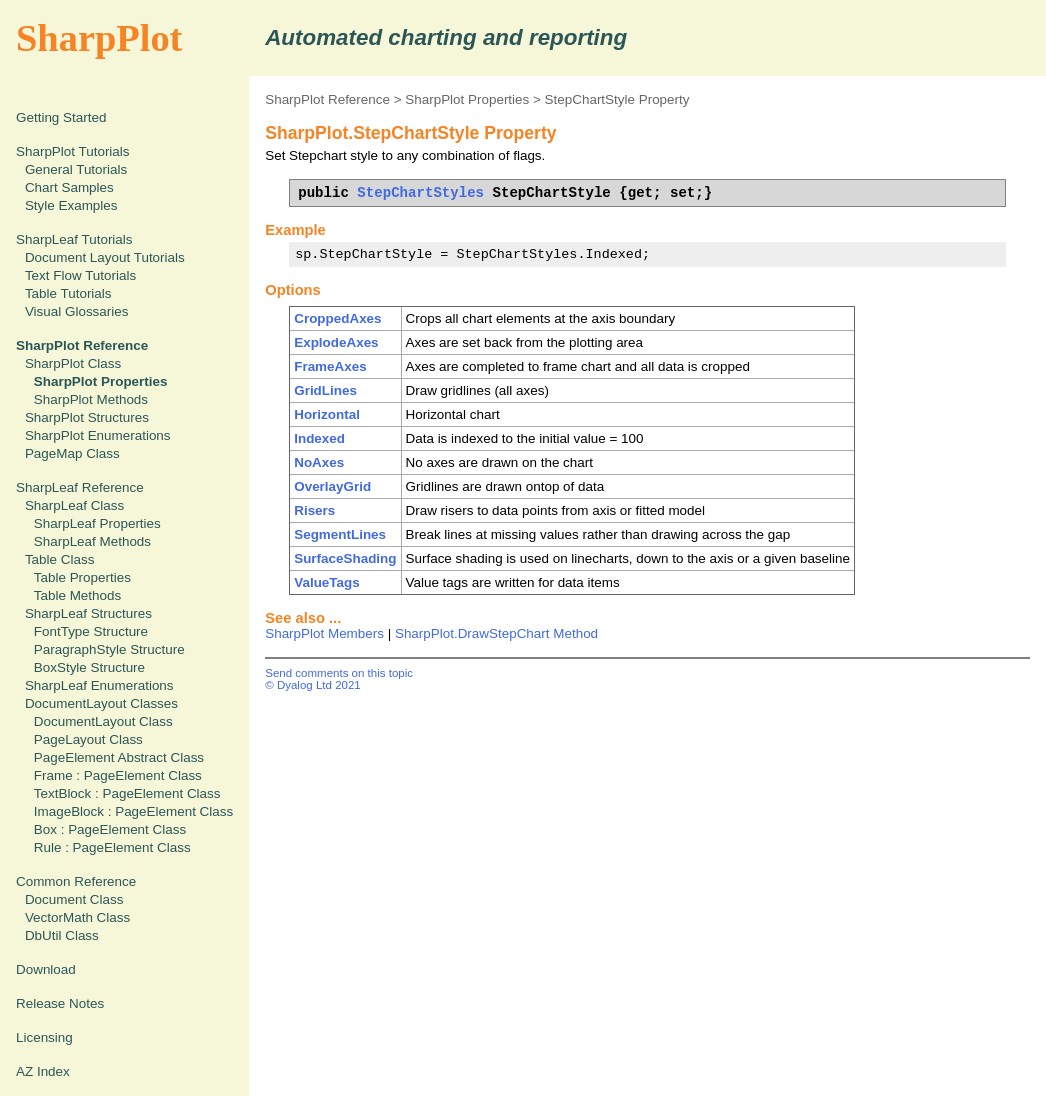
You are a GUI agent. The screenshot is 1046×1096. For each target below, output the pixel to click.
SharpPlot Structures (87, 417)
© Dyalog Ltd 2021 (313, 685)
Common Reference (76, 881)
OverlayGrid (332, 486)
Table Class (59, 559)
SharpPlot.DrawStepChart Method (496, 633)
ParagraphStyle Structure (109, 649)
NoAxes (319, 462)
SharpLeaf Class (74, 505)
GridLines (325, 390)
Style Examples (71, 205)
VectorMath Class (77, 917)
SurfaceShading (345, 558)
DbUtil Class (62, 935)
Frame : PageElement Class (118, 775)
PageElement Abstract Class (119, 757)
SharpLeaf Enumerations (99, 685)
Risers (314, 510)
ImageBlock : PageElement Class (133, 811)
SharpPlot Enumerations (98, 435)
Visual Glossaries (77, 311)
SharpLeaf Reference (80, 487)
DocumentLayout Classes (101, 703)
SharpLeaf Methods (92, 541)
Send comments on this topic (339, 673)
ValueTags (326, 582)
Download (46, 969)
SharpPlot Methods (91, 399)
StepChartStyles (420, 192)
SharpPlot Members (324, 633)
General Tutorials (76, 169)
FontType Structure (91, 631)
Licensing (44, 1037)
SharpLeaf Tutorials (74, 239)
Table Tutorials (68, 293)
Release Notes (60, 1003)
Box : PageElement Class (110, 829)
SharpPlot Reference (327, 99)
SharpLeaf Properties (97, 523)
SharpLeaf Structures (88, 613)
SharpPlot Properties (467, 99)
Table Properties (82, 577)
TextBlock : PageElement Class (127, 793)
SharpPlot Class (73, 363)
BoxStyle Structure (89, 667)
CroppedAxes (337, 318)
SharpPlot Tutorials (73, 151)
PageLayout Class (88, 739)
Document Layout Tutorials (105, 257)
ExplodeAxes (336, 342)
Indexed (319, 438)
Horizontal (327, 414)
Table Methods (77, 595)
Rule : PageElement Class (112, 847)
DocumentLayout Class (103, 721)
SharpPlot (99, 38)
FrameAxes (330, 366)
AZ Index (43, 1071)
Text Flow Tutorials (80, 275)
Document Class (74, 899)
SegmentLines (340, 534)
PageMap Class (72, 453)
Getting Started (61, 117)
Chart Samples (69, 187)
